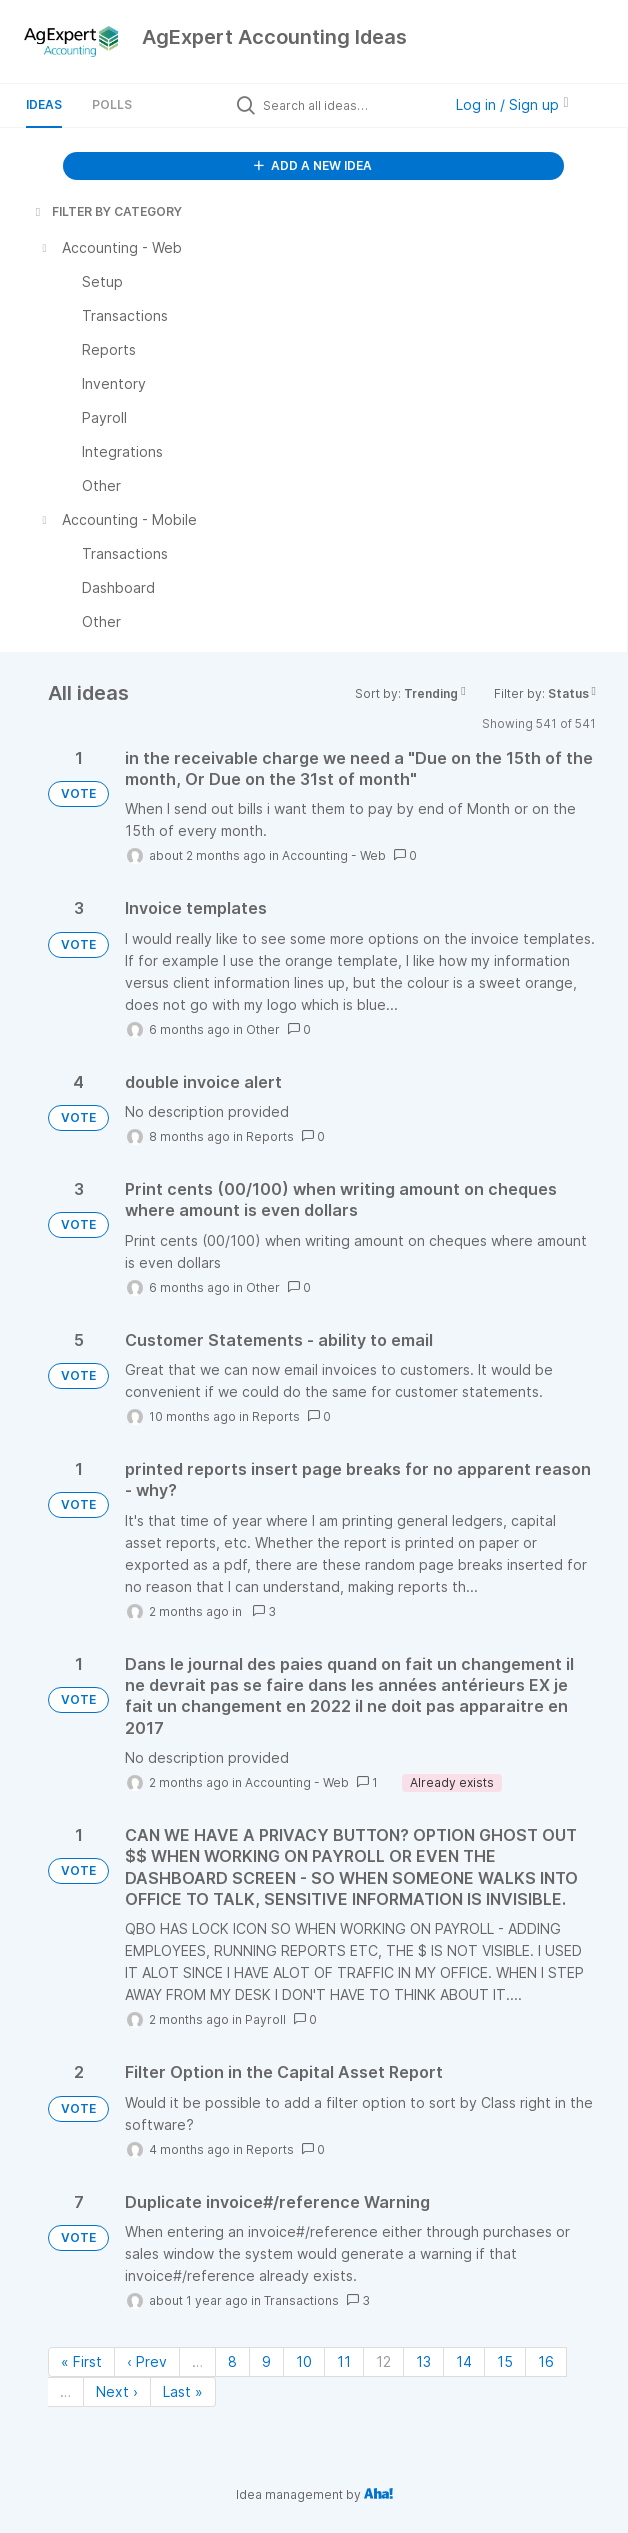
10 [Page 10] (304, 2361)
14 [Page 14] (464, 2361)
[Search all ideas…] (348, 105)
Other (263, 1029)
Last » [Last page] (183, 2391)
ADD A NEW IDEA (313, 165)
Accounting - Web (334, 855)
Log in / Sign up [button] (512, 104)
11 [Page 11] (344, 2361)
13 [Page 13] (423, 2361)
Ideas (44, 104)
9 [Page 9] (266, 2361)
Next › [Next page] (117, 2391)
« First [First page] (81, 2361)
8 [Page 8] (232, 2361)
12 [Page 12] (383, 2361)
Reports (270, 1136)
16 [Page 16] (546, 2361)
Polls (112, 104)
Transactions (301, 2300)
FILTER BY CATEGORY (107, 211)
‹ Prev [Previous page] (147, 2361)
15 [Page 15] (505, 2361)
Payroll (265, 2019)
